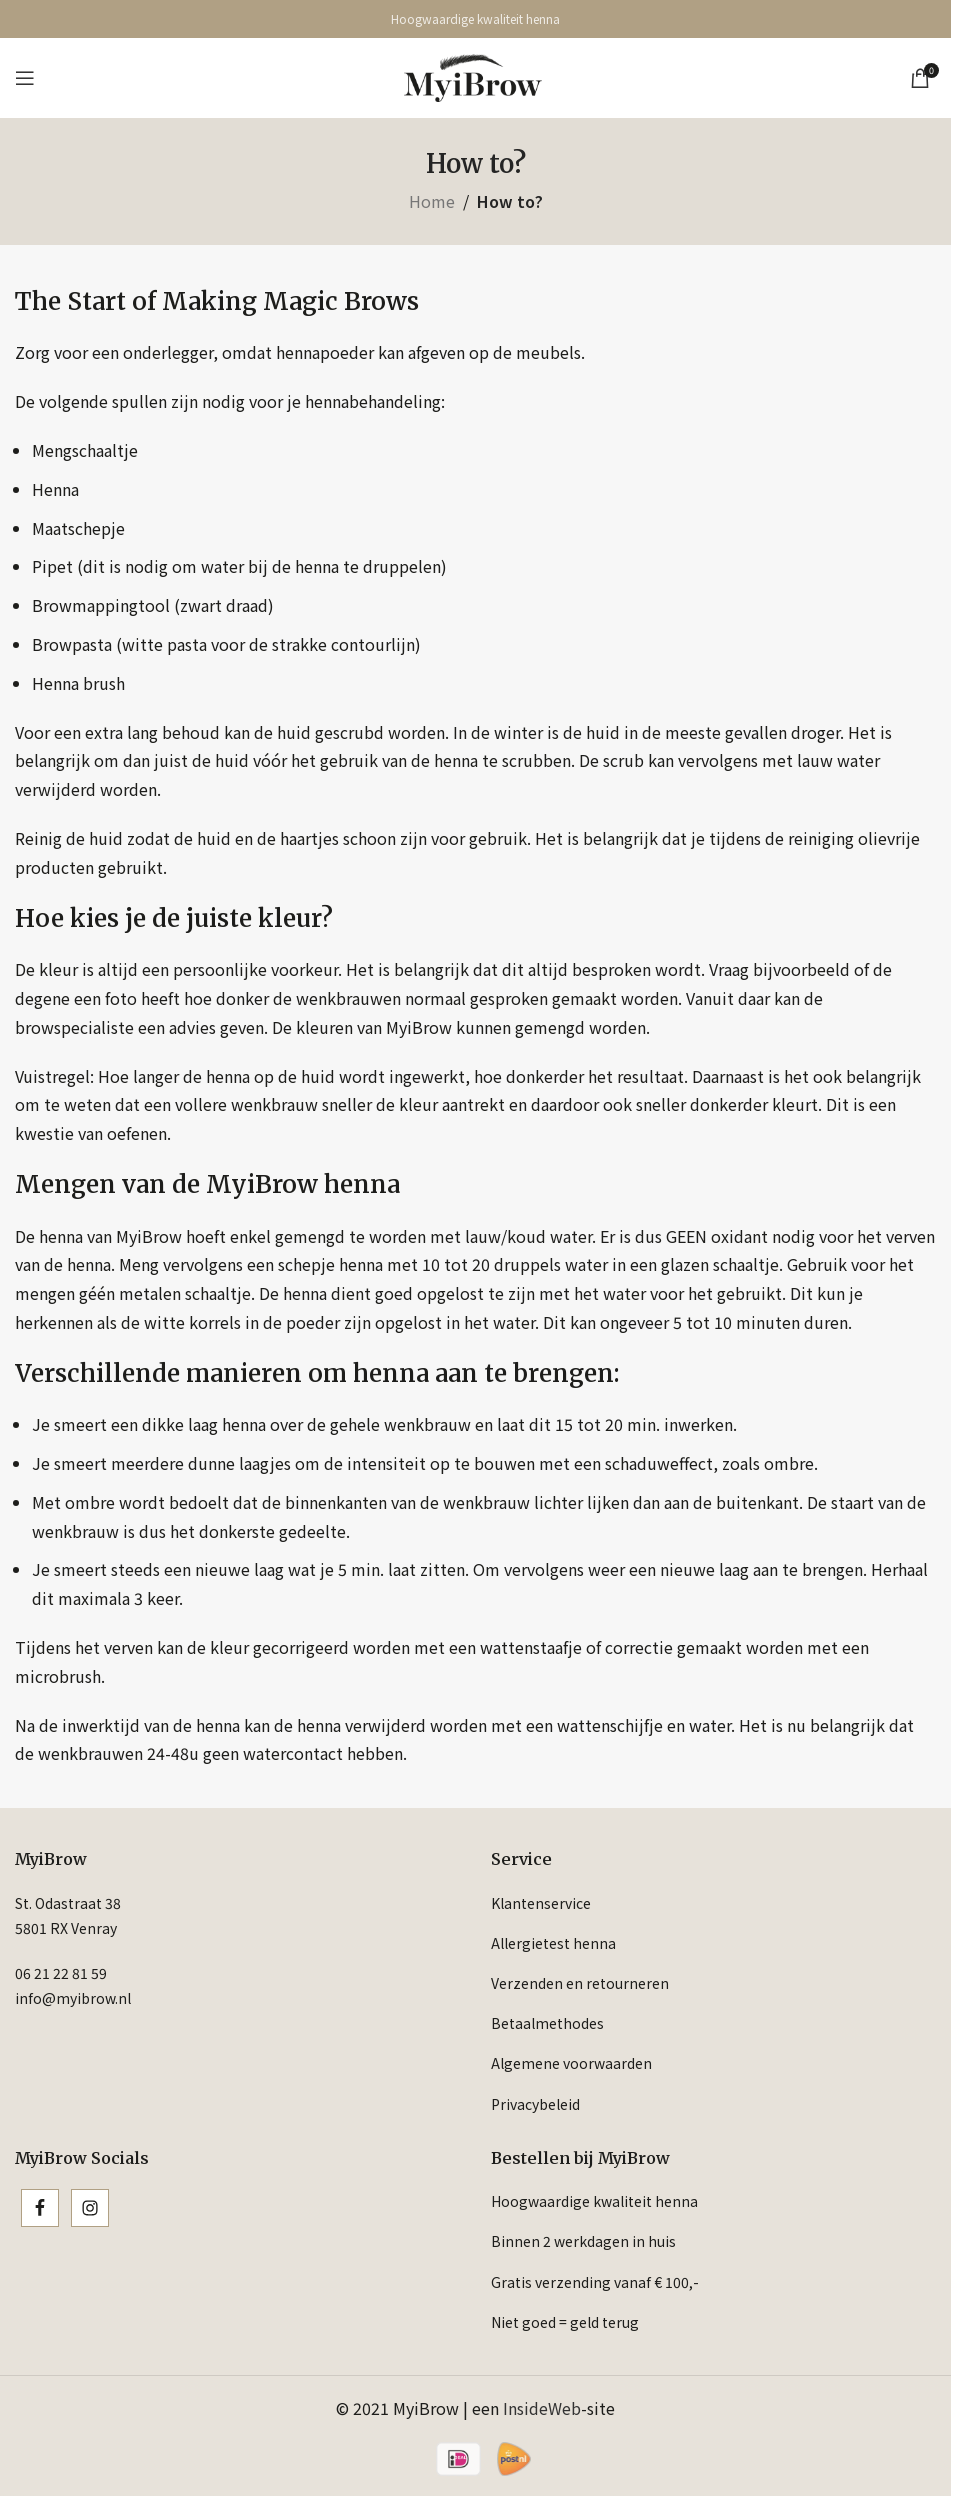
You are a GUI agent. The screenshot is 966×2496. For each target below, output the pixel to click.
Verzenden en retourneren (580, 1983)
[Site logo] (473, 75)
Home (432, 201)
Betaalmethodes (547, 2023)
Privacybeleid (535, 2104)
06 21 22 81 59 (61, 1973)
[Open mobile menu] (25, 78)
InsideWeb (542, 2408)
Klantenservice (541, 1903)
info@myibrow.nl (73, 1998)
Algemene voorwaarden (571, 2063)
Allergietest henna (553, 1943)
